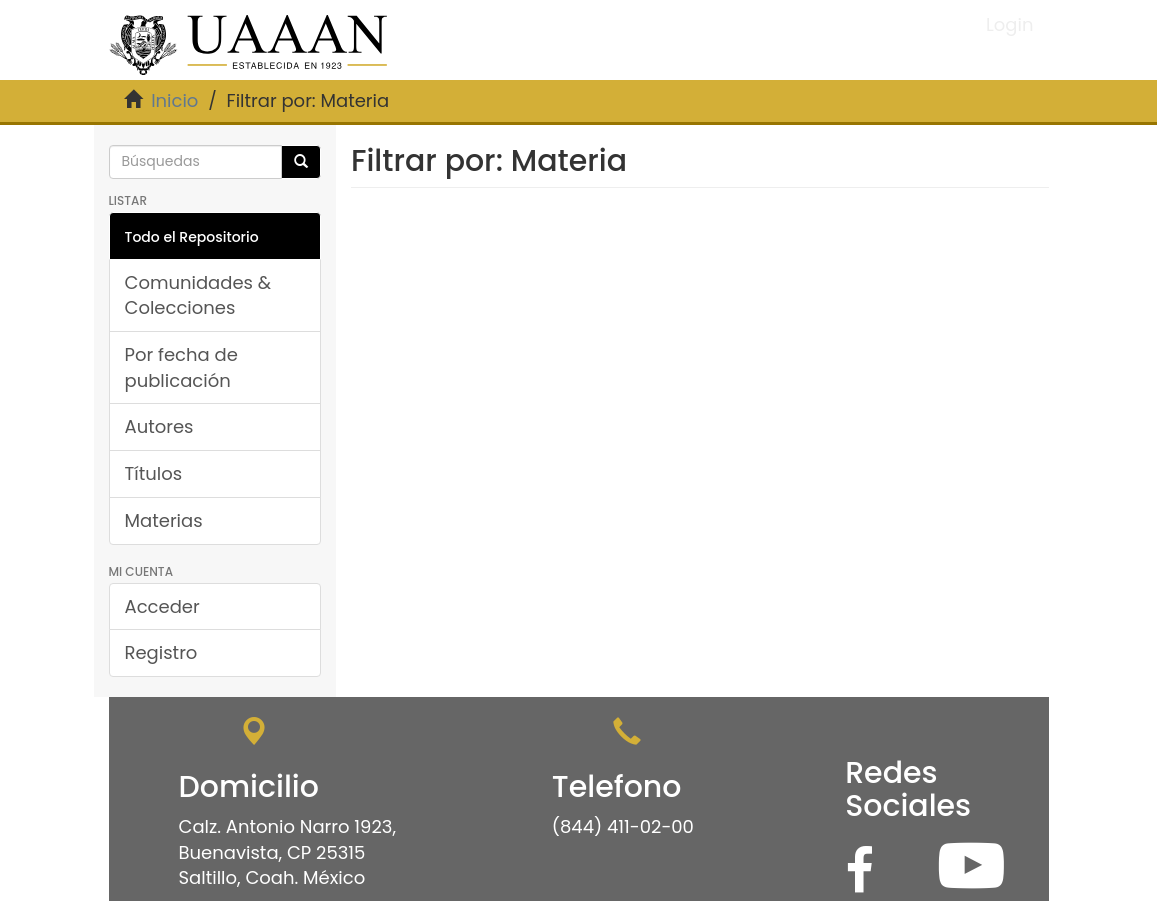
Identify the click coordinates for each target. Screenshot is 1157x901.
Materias (164, 520)
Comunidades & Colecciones (198, 295)
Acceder (162, 606)
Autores (159, 426)
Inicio (174, 100)
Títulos (154, 473)
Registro (161, 652)
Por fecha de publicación (181, 367)
